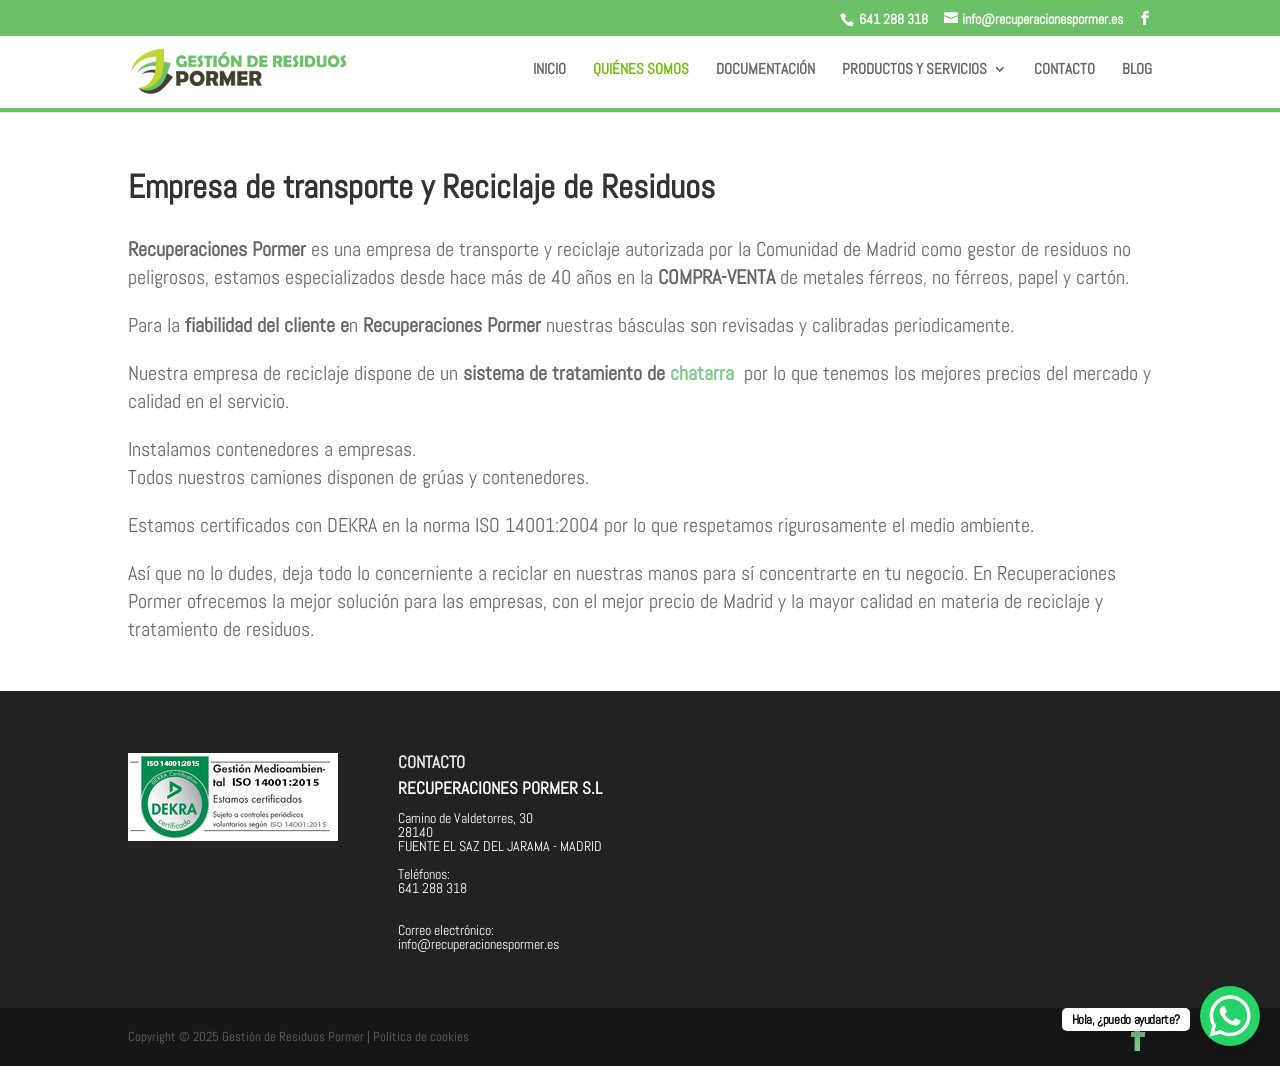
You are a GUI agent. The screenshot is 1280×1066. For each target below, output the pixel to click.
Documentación (765, 70)
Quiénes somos (641, 70)
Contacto (1064, 70)
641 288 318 (893, 19)
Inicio (549, 70)
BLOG (1137, 70)
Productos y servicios (914, 70)
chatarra (702, 373)
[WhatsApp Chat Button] (1230, 1016)
